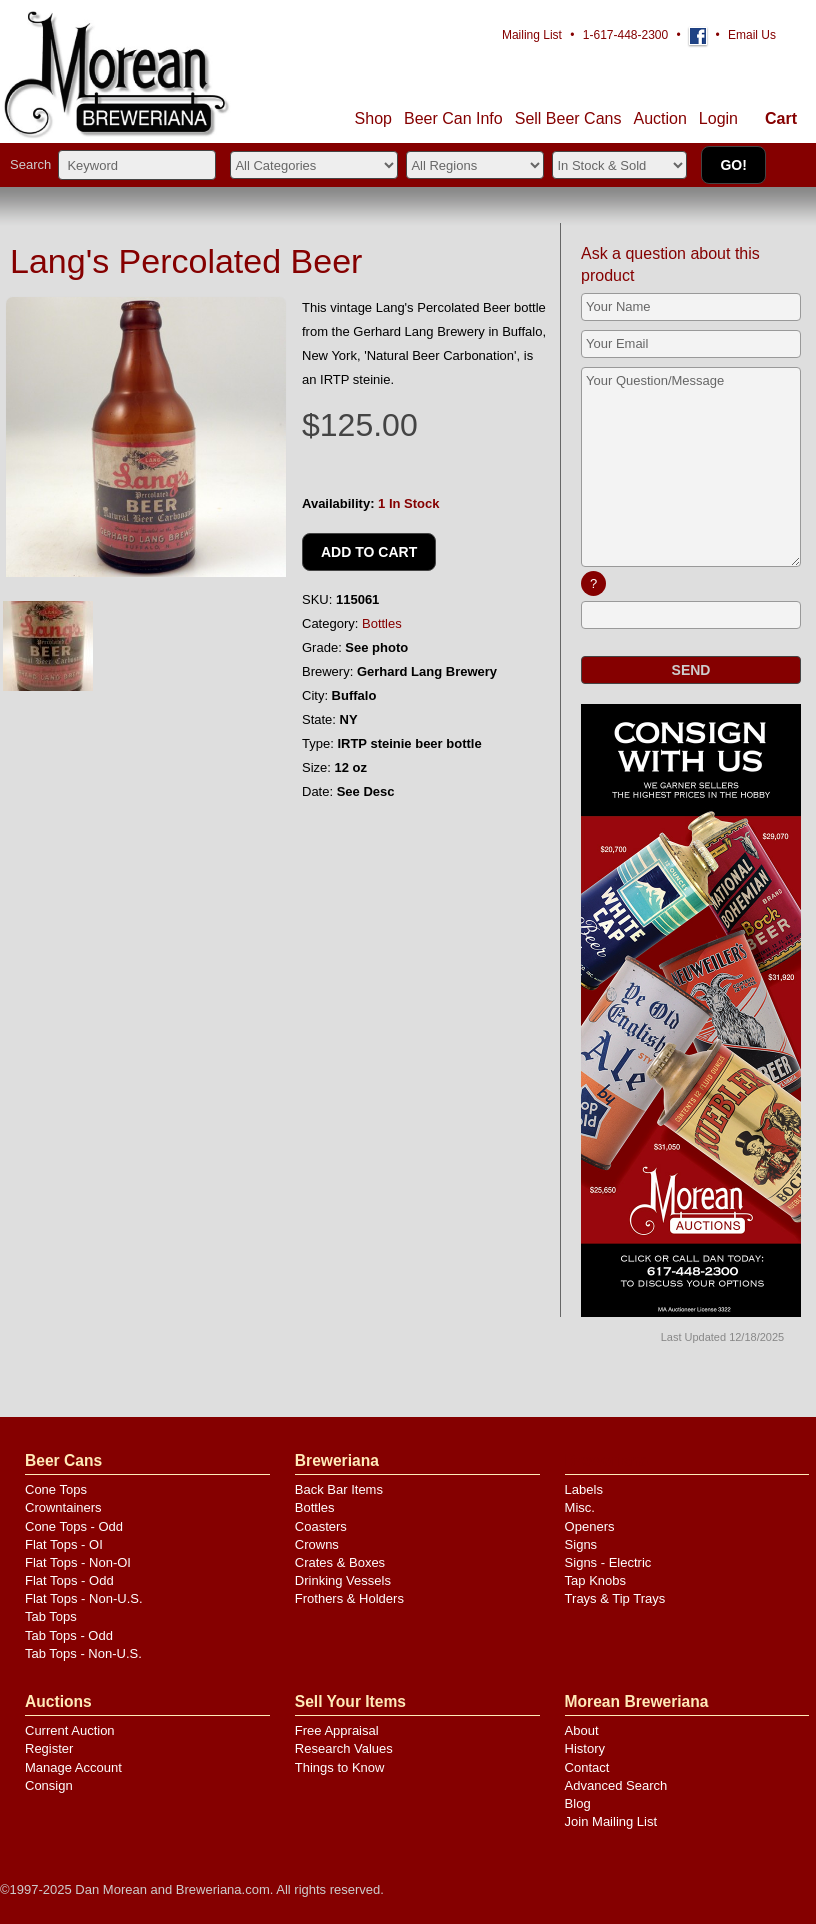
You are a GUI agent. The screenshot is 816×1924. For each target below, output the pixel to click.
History (585, 1748)
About (582, 1730)
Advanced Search (616, 1785)
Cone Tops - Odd (74, 1526)
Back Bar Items (339, 1489)
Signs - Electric (608, 1562)
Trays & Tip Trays (615, 1598)
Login (718, 118)
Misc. (580, 1507)
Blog (578, 1803)
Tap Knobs (595, 1580)
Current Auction (70, 1730)
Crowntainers (63, 1507)
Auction (659, 118)
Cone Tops (56, 1489)
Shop (373, 118)
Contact (587, 1767)
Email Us (752, 35)
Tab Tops (51, 1616)
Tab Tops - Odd (69, 1635)
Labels (584, 1489)
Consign (49, 1785)
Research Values (344, 1748)
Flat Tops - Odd (69, 1580)
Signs (581, 1544)
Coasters (321, 1526)
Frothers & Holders (349, 1598)
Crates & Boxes (340, 1562)
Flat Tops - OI (64, 1544)
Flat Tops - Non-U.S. (84, 1598)
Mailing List (532, 35)
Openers (590, 1526)
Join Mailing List (611, 1821)
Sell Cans (568, 118)
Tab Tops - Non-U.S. (83, 1653)
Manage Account (73, 1767)
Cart (781, 118)
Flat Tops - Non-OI (78, 1562)
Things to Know (340, 1767)
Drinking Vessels (343, 1580)
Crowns (317, 1544)
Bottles (382, 623)
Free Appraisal (337, 1730)
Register (49, 1748)
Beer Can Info (453, 118)
